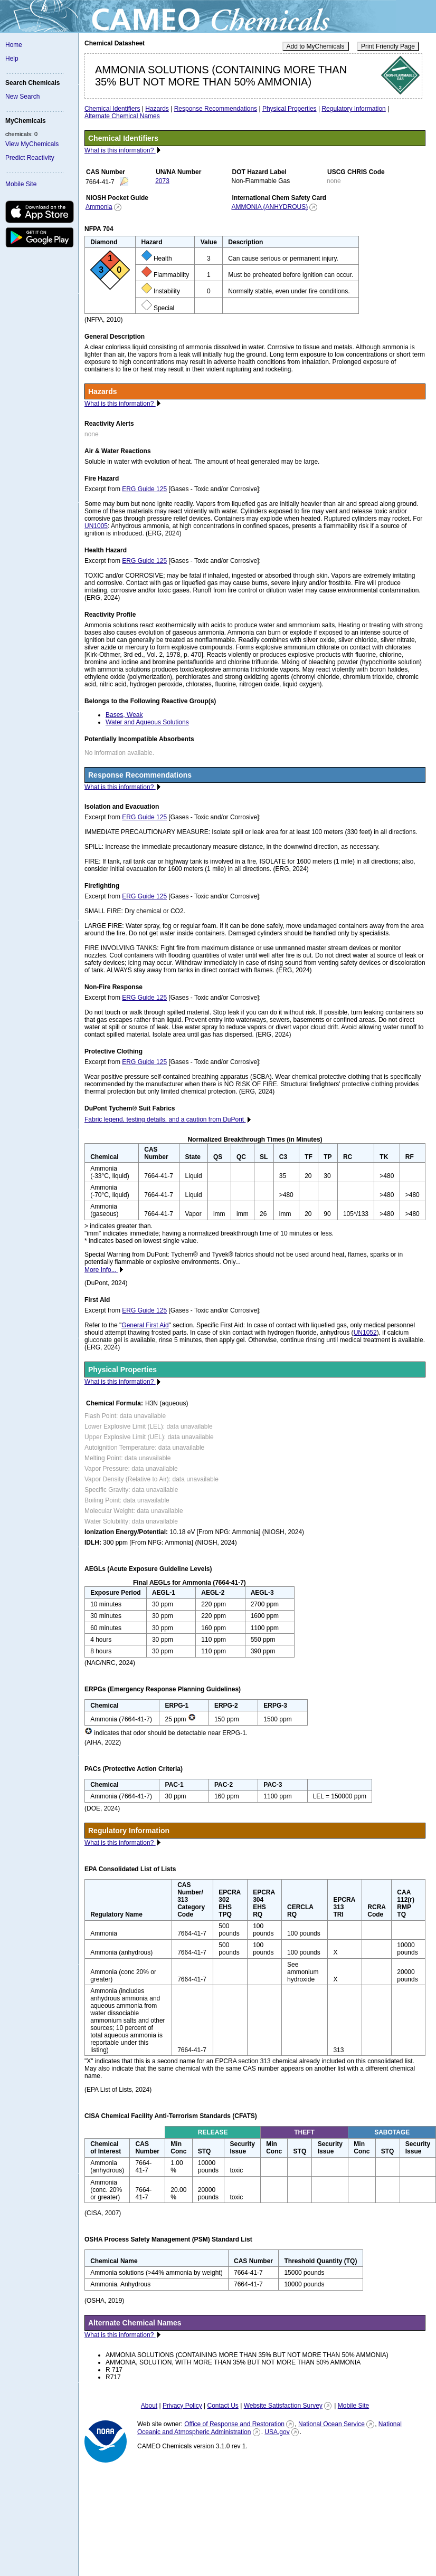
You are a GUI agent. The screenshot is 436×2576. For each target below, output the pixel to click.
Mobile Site (20, 184)
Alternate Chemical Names (122, 116)
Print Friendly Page (388, 46)
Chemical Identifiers (112, 108)
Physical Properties (289, 108)
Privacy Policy (182, 2405)
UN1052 (365, 1332)
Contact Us (222, 2405)
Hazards (157, 108)
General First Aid (144, 1325)
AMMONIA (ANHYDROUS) (269, 206)
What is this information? (120, 150)
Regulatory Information (353, 108)
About (149, 2405)
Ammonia (99, 206)
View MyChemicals (32, 144)
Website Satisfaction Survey (283, 2405)
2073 (162, 181)
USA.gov (276, 2432)
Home (13, 45)
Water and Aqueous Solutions (147, 722)
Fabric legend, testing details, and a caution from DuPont (165, 1119)
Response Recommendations (215, 108)
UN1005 (96, 526)
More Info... (101, 1269)
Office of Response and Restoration (234, 2424)
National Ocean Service (331, 2424)
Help (11, 58)
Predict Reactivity (29, 157)
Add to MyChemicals (316, 46)
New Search (22, 96)
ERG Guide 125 (144, 489)
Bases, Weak (124, 715)
